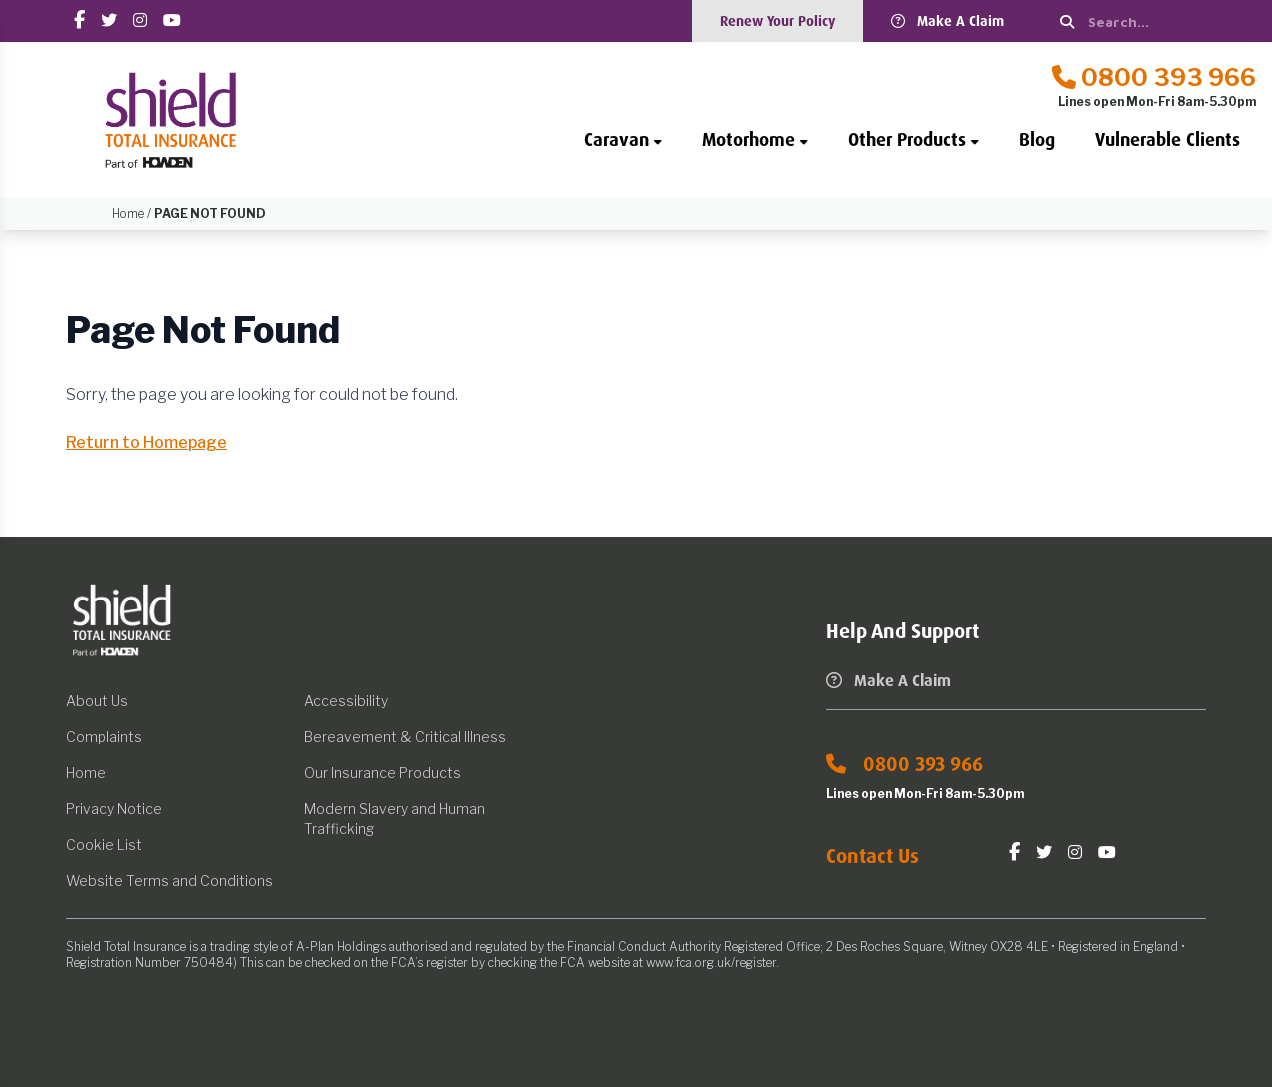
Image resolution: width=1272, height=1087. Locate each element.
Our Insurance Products (382, 772)
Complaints (104, 736)
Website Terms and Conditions (169, 880)
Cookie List (104, 844)
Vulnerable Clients (1167, 140)
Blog (1037, 140)
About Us (97, 700)
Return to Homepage (146, 442)
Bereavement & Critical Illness (405, 736)
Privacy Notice (114, 808)
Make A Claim (947, 21)
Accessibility (346, 700)
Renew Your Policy (777, 21)
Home (86, 772)
